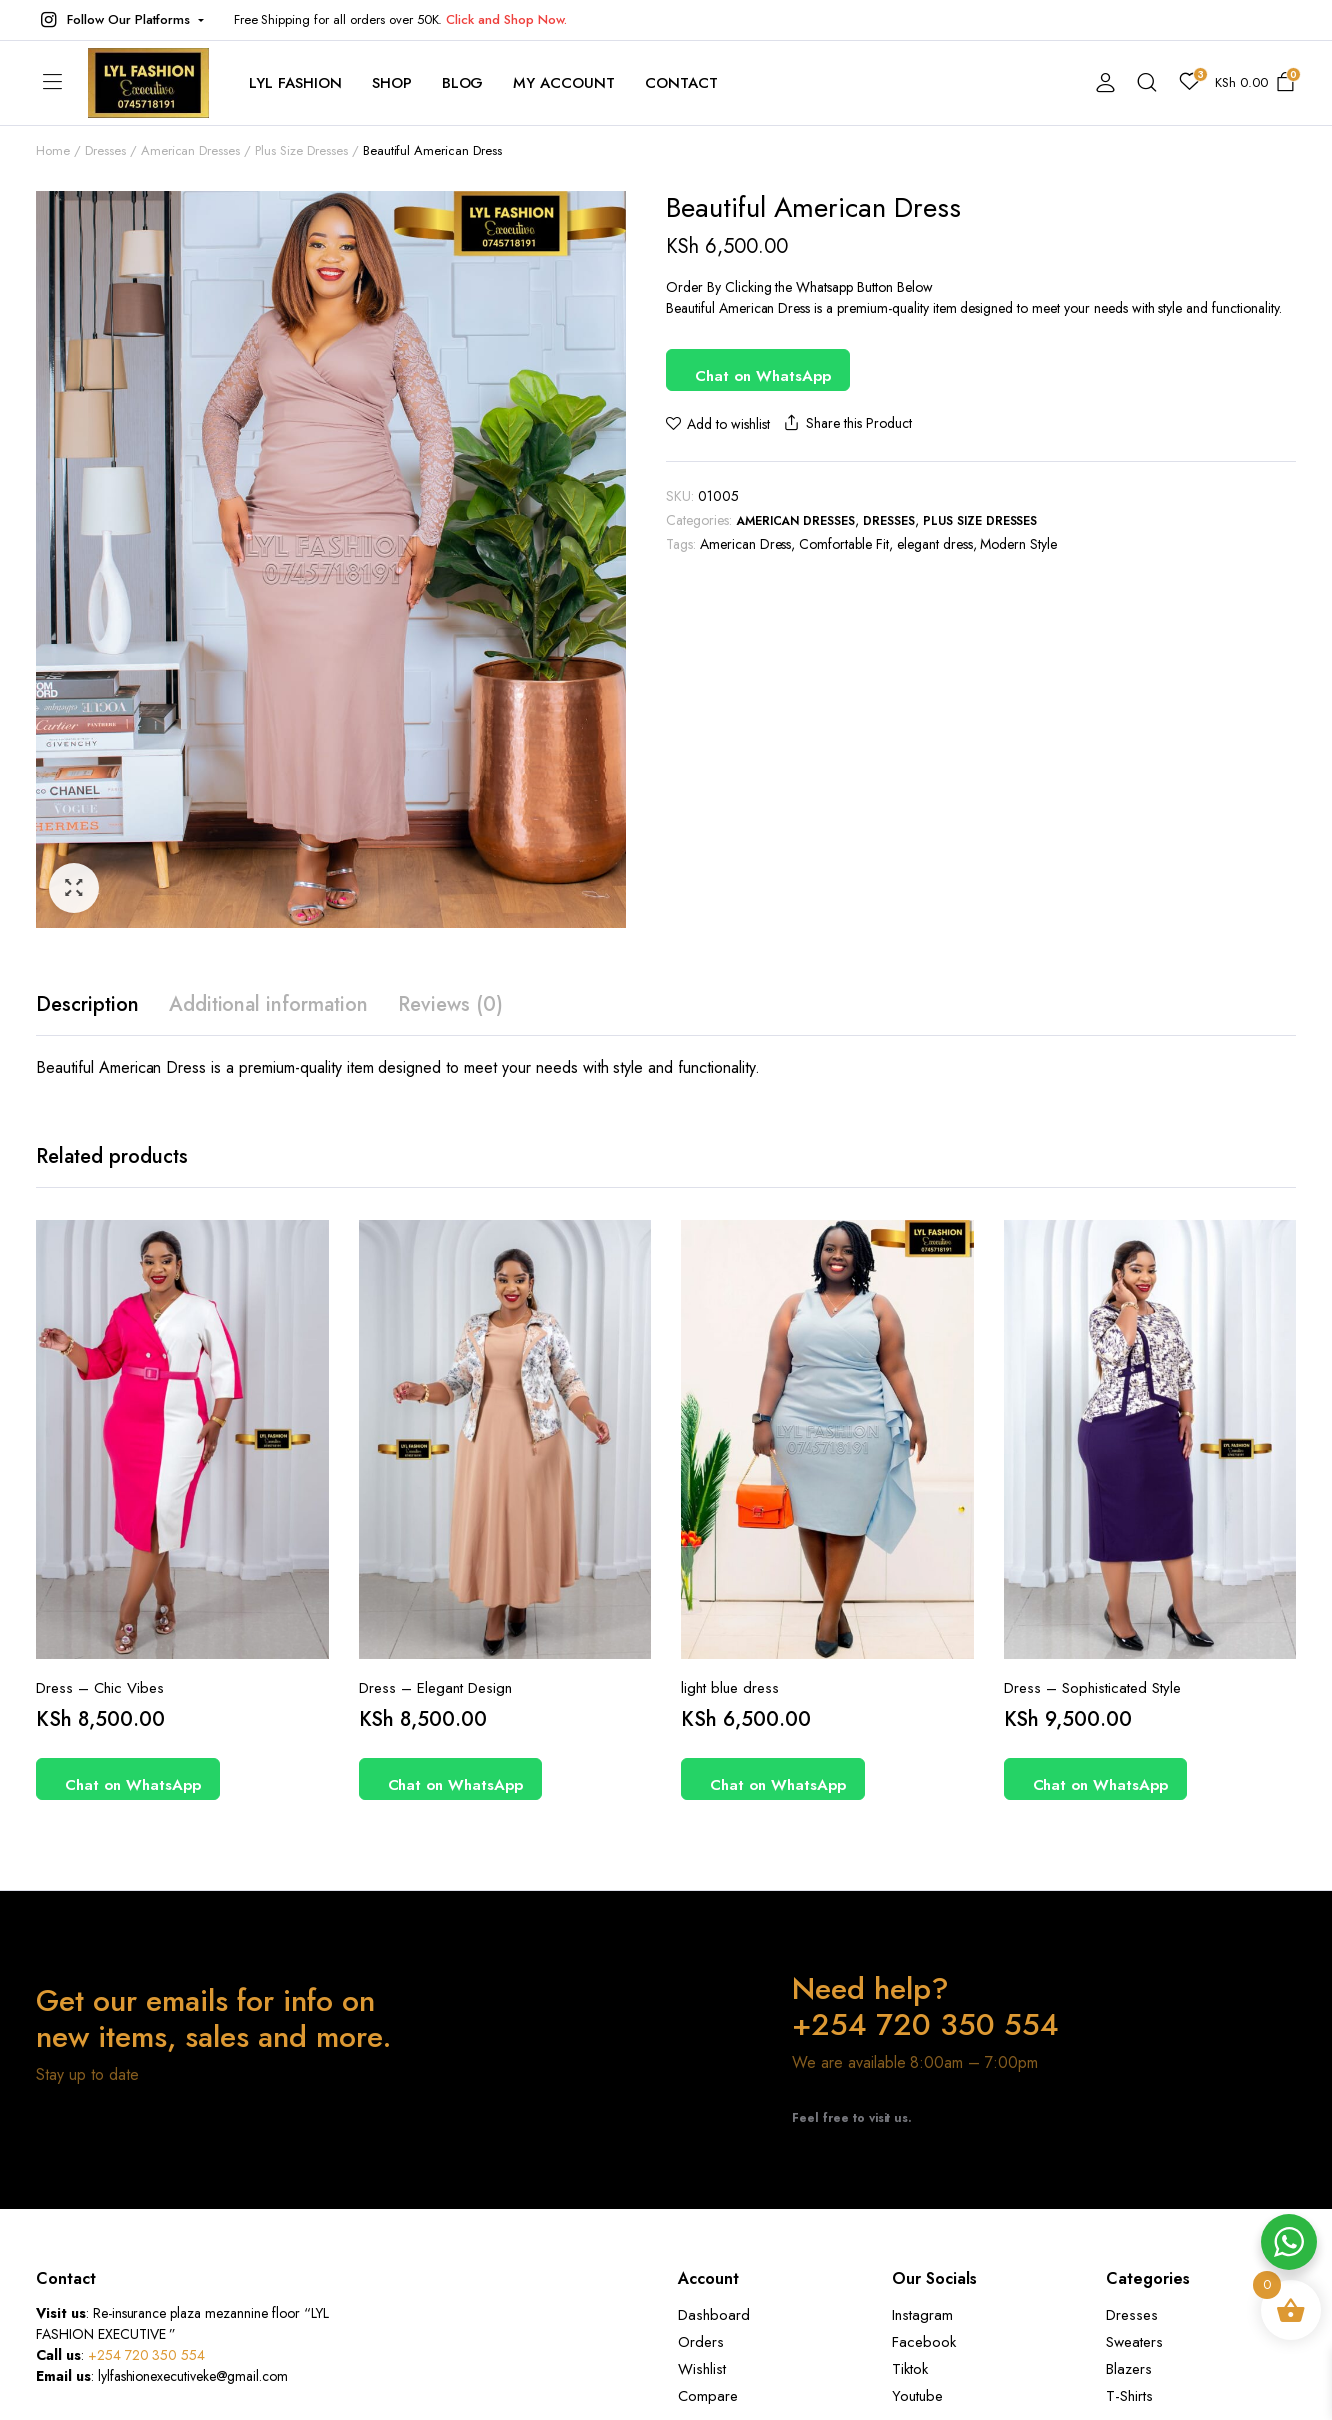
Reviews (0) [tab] (450, 1004)
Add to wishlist (728, 424)
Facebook (924, 2342)
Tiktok (910, 2369)
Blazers (1129, 2369)
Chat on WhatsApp (763, 376)
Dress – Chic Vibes (100, 1688)
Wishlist (702, 2369)
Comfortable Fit (844, 544)
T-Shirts (1129, 2396)
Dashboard (714, 2315)
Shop (392, 83)
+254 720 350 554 (147, 2355)
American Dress (746, 544)
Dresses (105, 150)
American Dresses (191, 150)
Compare (708, 2396)
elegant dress (935, 544)
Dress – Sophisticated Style (1092, 1688)
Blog (463, 83)
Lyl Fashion (295, 83)
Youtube (917, 2396)
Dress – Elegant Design (435, 1688)
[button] (120, 20)
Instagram (922, 2315)
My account (564, 83)
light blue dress (730, 1688)
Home (53, 150)
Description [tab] (87, 1004)
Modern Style (1018, 544)
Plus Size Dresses (301, 150)
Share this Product (846, 423)
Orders (701, 2342)
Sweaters (1134, 2342)
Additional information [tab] (268, 1004)
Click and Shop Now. (506, 19)
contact (681, 83)
